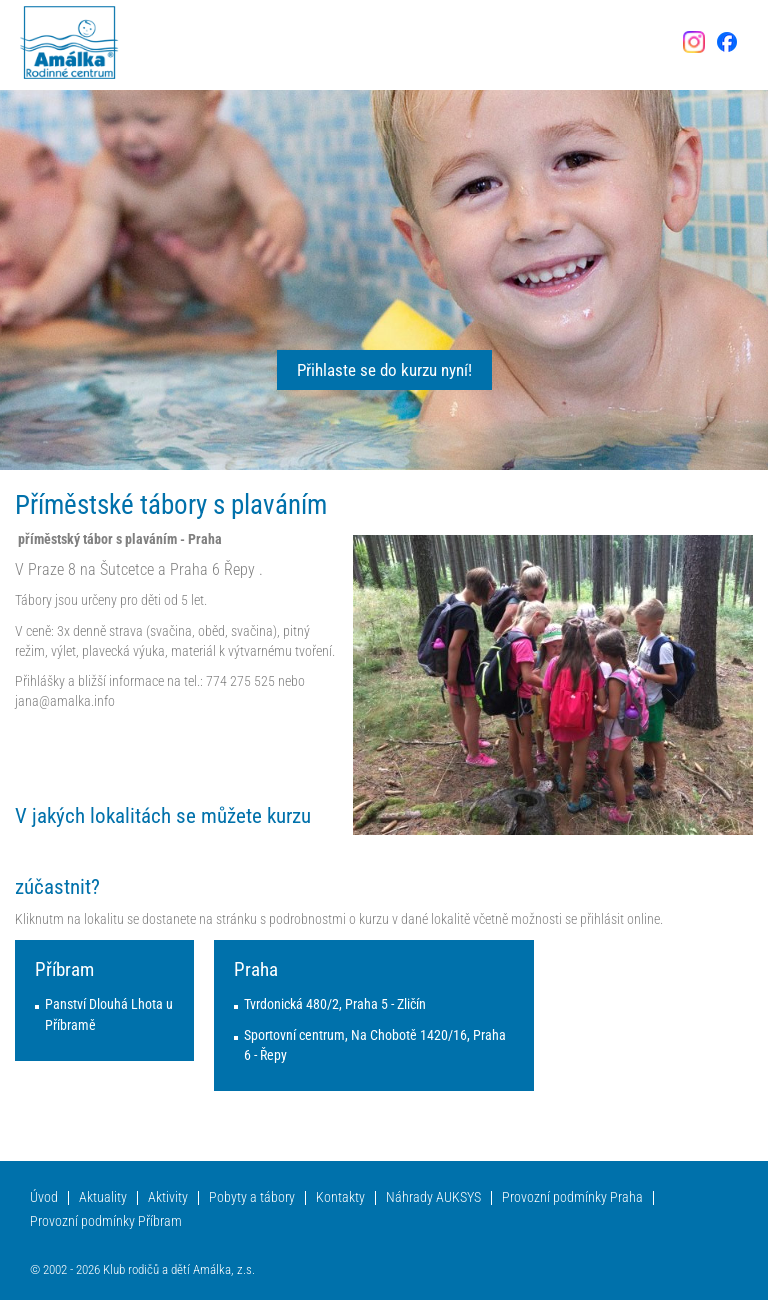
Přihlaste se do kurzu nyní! (384, 370)
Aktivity (168, 1197)
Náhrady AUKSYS (433, 1197)
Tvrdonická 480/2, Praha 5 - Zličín (335, 1004)
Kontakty (340, 1197)
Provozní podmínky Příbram (106, 1221)
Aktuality (103, 1197)
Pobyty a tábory (252, 1197)
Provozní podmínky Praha (572, 1197)
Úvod (44, 1197)
